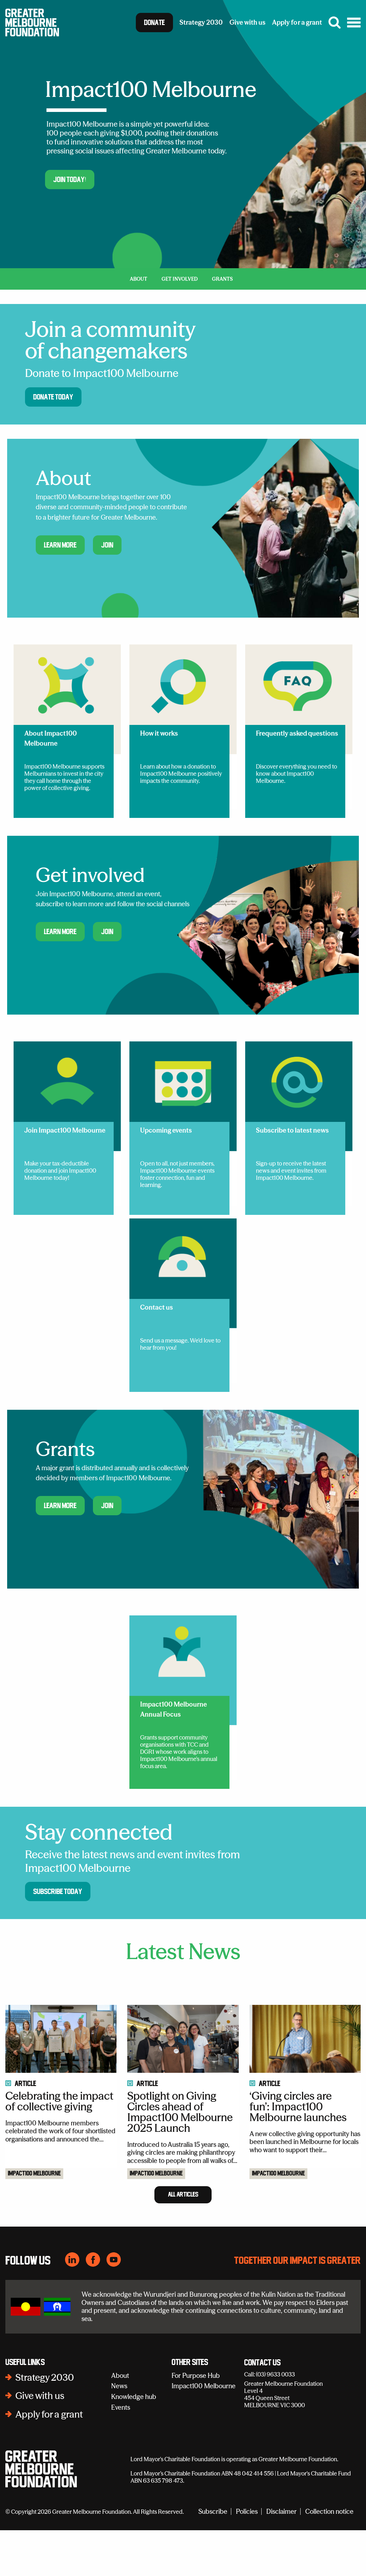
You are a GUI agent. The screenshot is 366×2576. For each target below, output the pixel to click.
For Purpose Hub (196, 2421)
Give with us (39, 2441)
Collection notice (329, 2557)
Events (120, 2453)
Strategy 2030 (44, 2423)
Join (107, 545)
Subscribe (212, 2557)
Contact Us (262, 2408)
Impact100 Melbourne (34, 2219)
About (120, 2421)
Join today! (69, 179)
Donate (154, 22)
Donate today (53, 397)
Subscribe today (57, 1891)
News (119, 2432)
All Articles (183, 2240)
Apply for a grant (49, 2459)
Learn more (60, 545)
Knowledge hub (133, 2442)
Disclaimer (281, 2557)
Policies (247, 2557)
